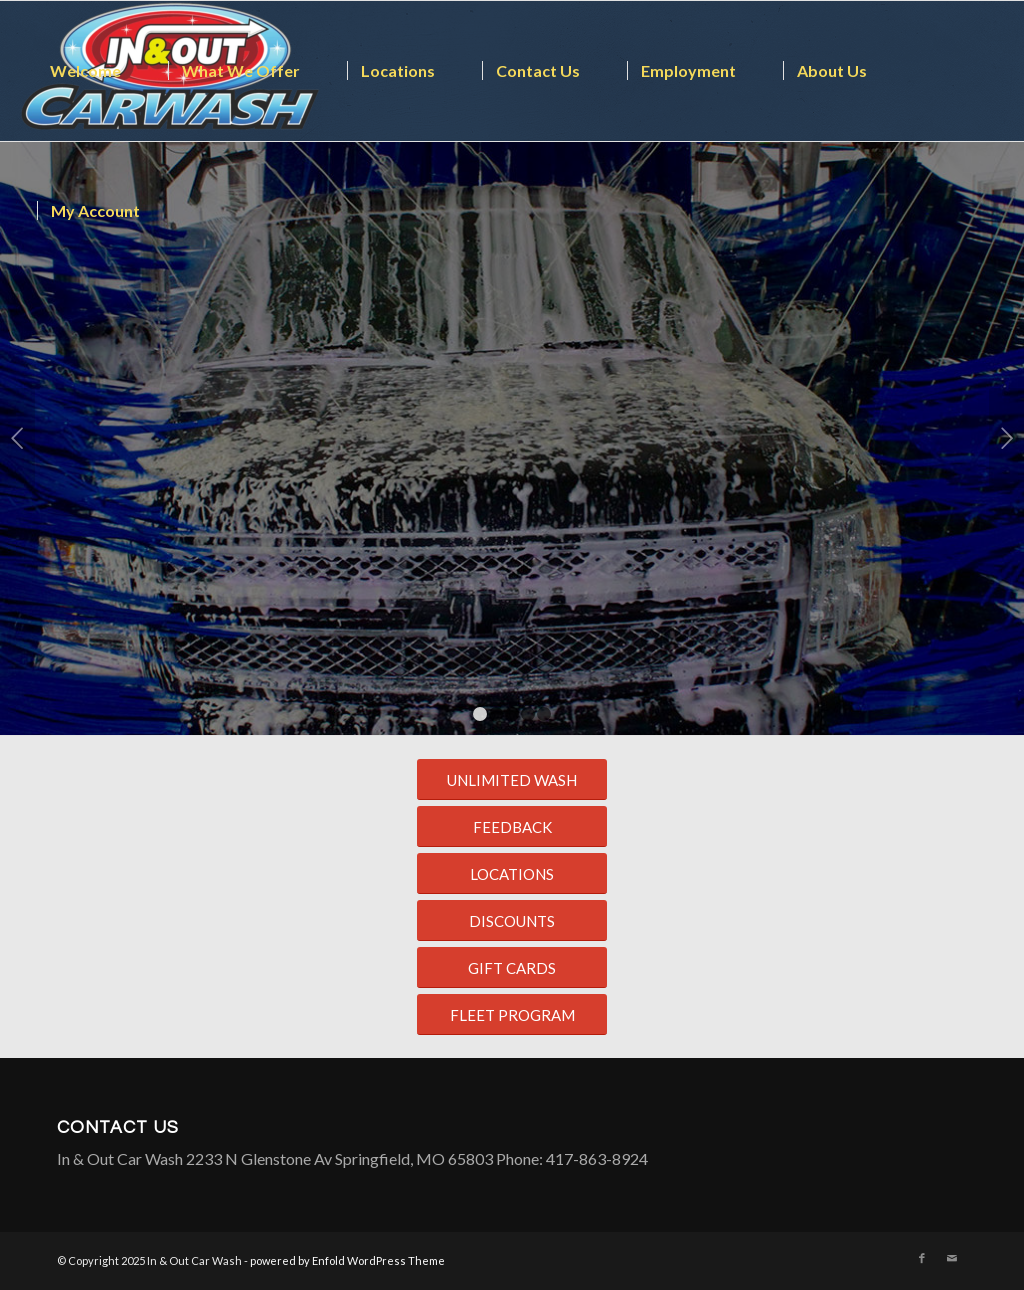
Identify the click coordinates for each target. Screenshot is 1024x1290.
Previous (17, 438)
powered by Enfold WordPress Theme (347, 1260)
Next (1006, 438)
